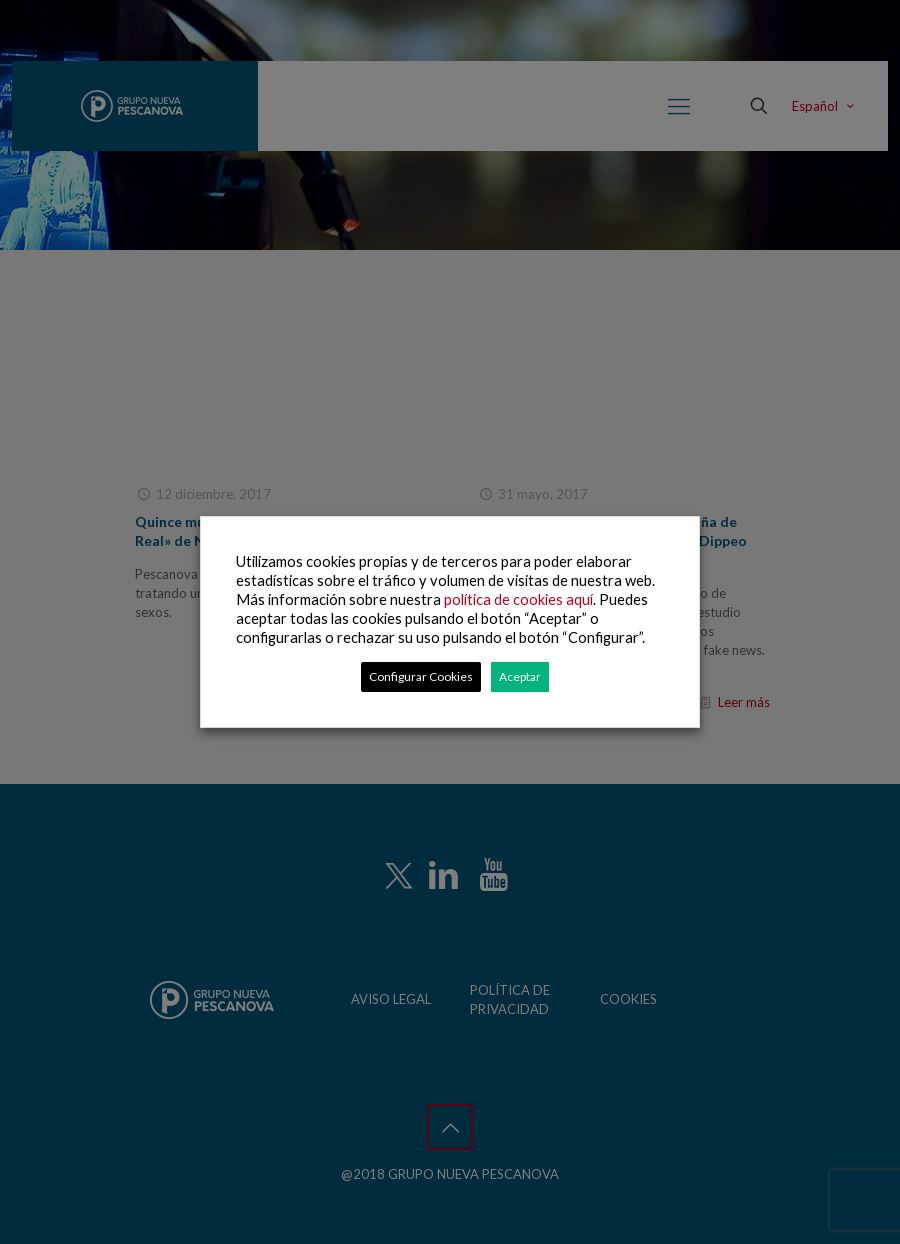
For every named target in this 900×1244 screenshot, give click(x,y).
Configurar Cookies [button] (421, 676)
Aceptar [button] (520, 676)
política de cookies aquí (518, 599)
